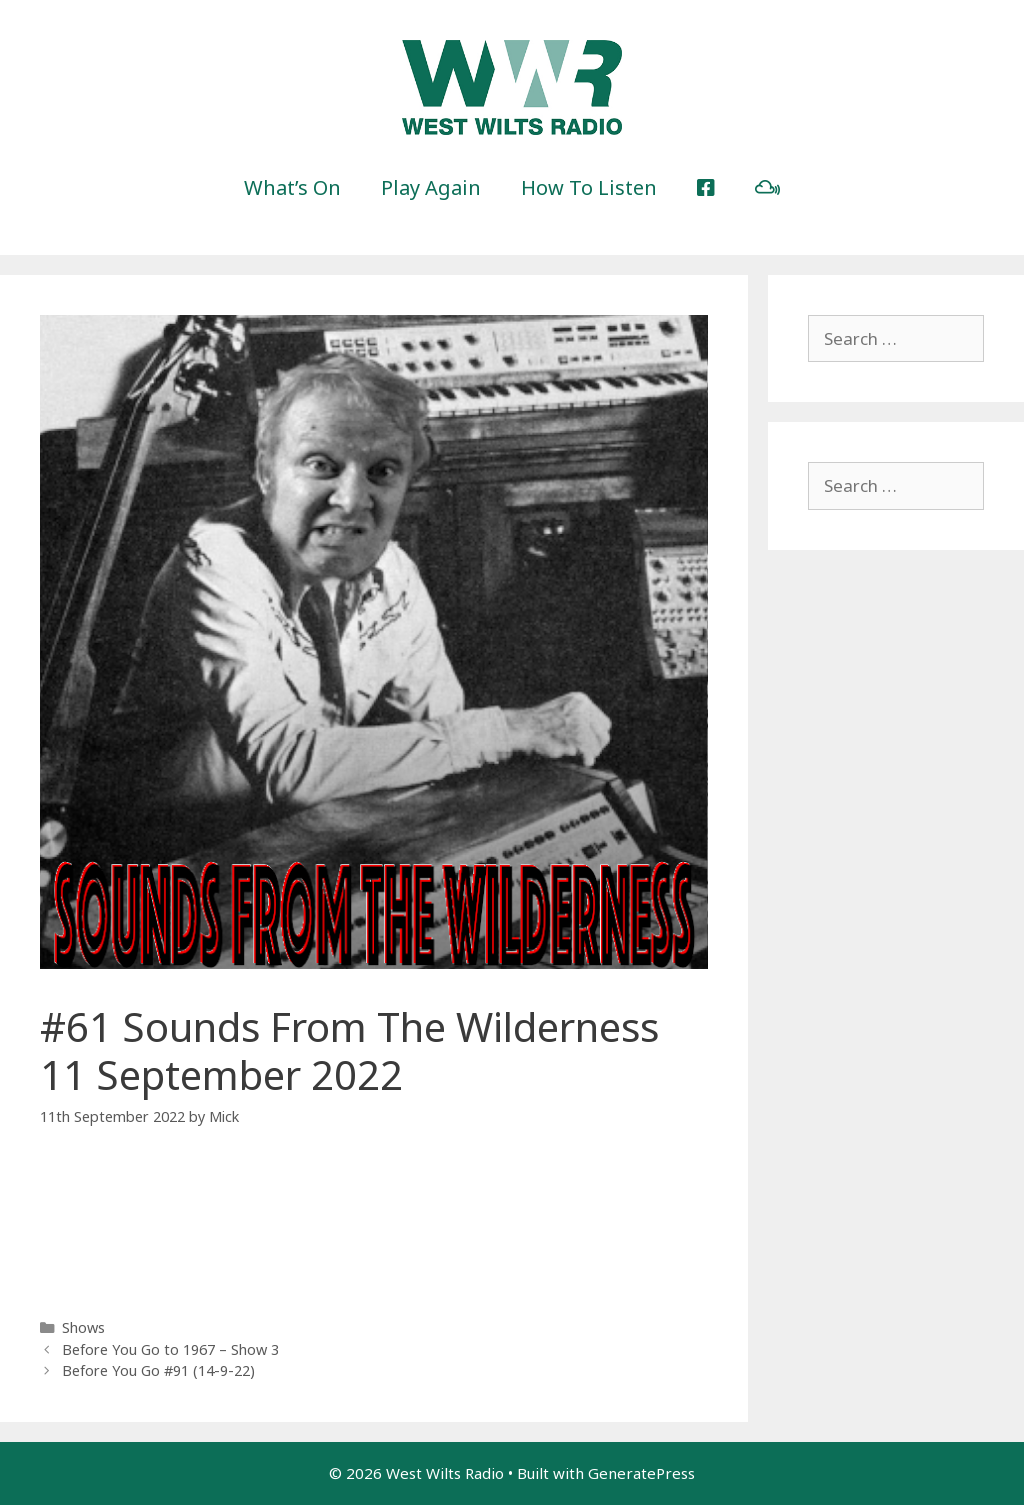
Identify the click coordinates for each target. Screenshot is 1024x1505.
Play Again (431, 187)
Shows (83, 1327)
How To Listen (589, 187)
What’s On (292, 187)
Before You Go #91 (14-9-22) (158, 1370)
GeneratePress (641, 1473)
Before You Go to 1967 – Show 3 (170, 1349)
